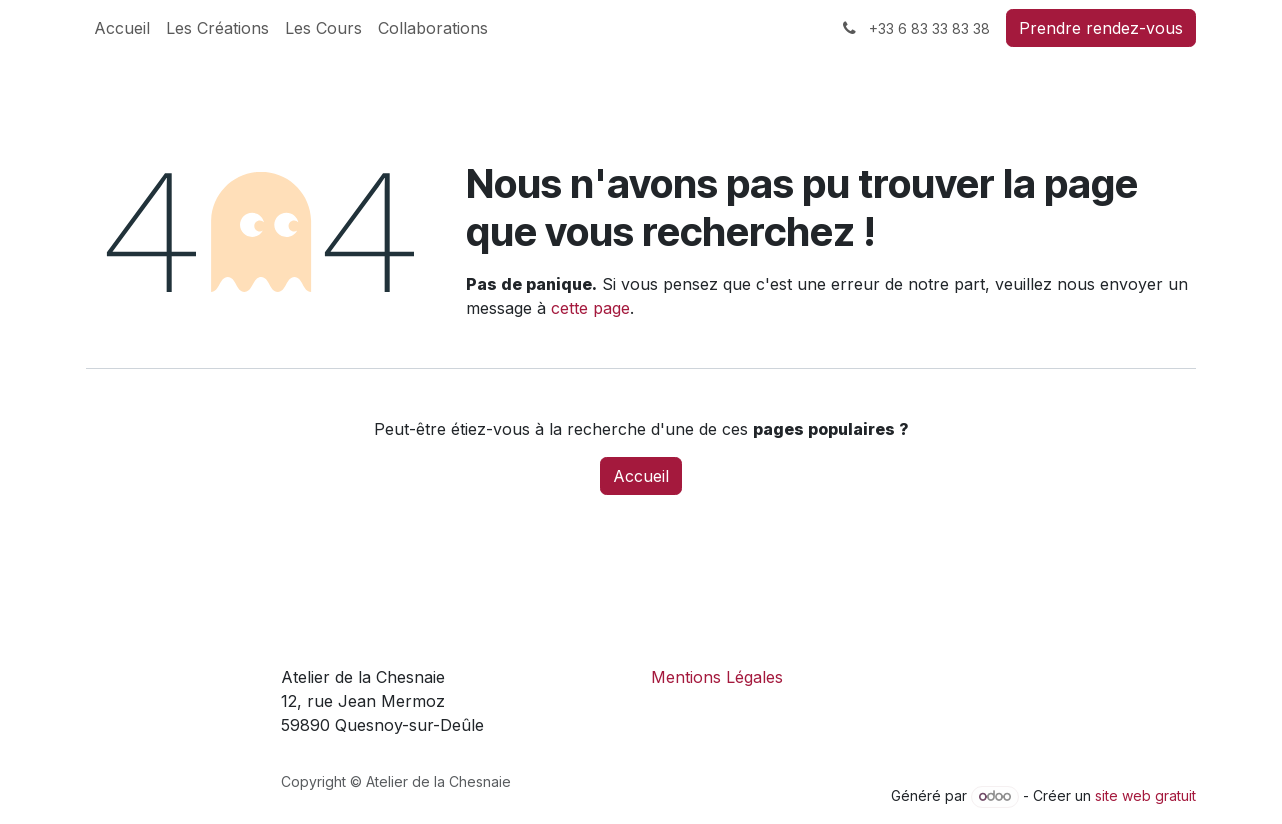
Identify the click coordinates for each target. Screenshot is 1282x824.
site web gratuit (1145, 795)
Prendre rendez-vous (1101, 28)
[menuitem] (122, 28)
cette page (590, 308)
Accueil (641, 476)
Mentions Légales (717, 677)
